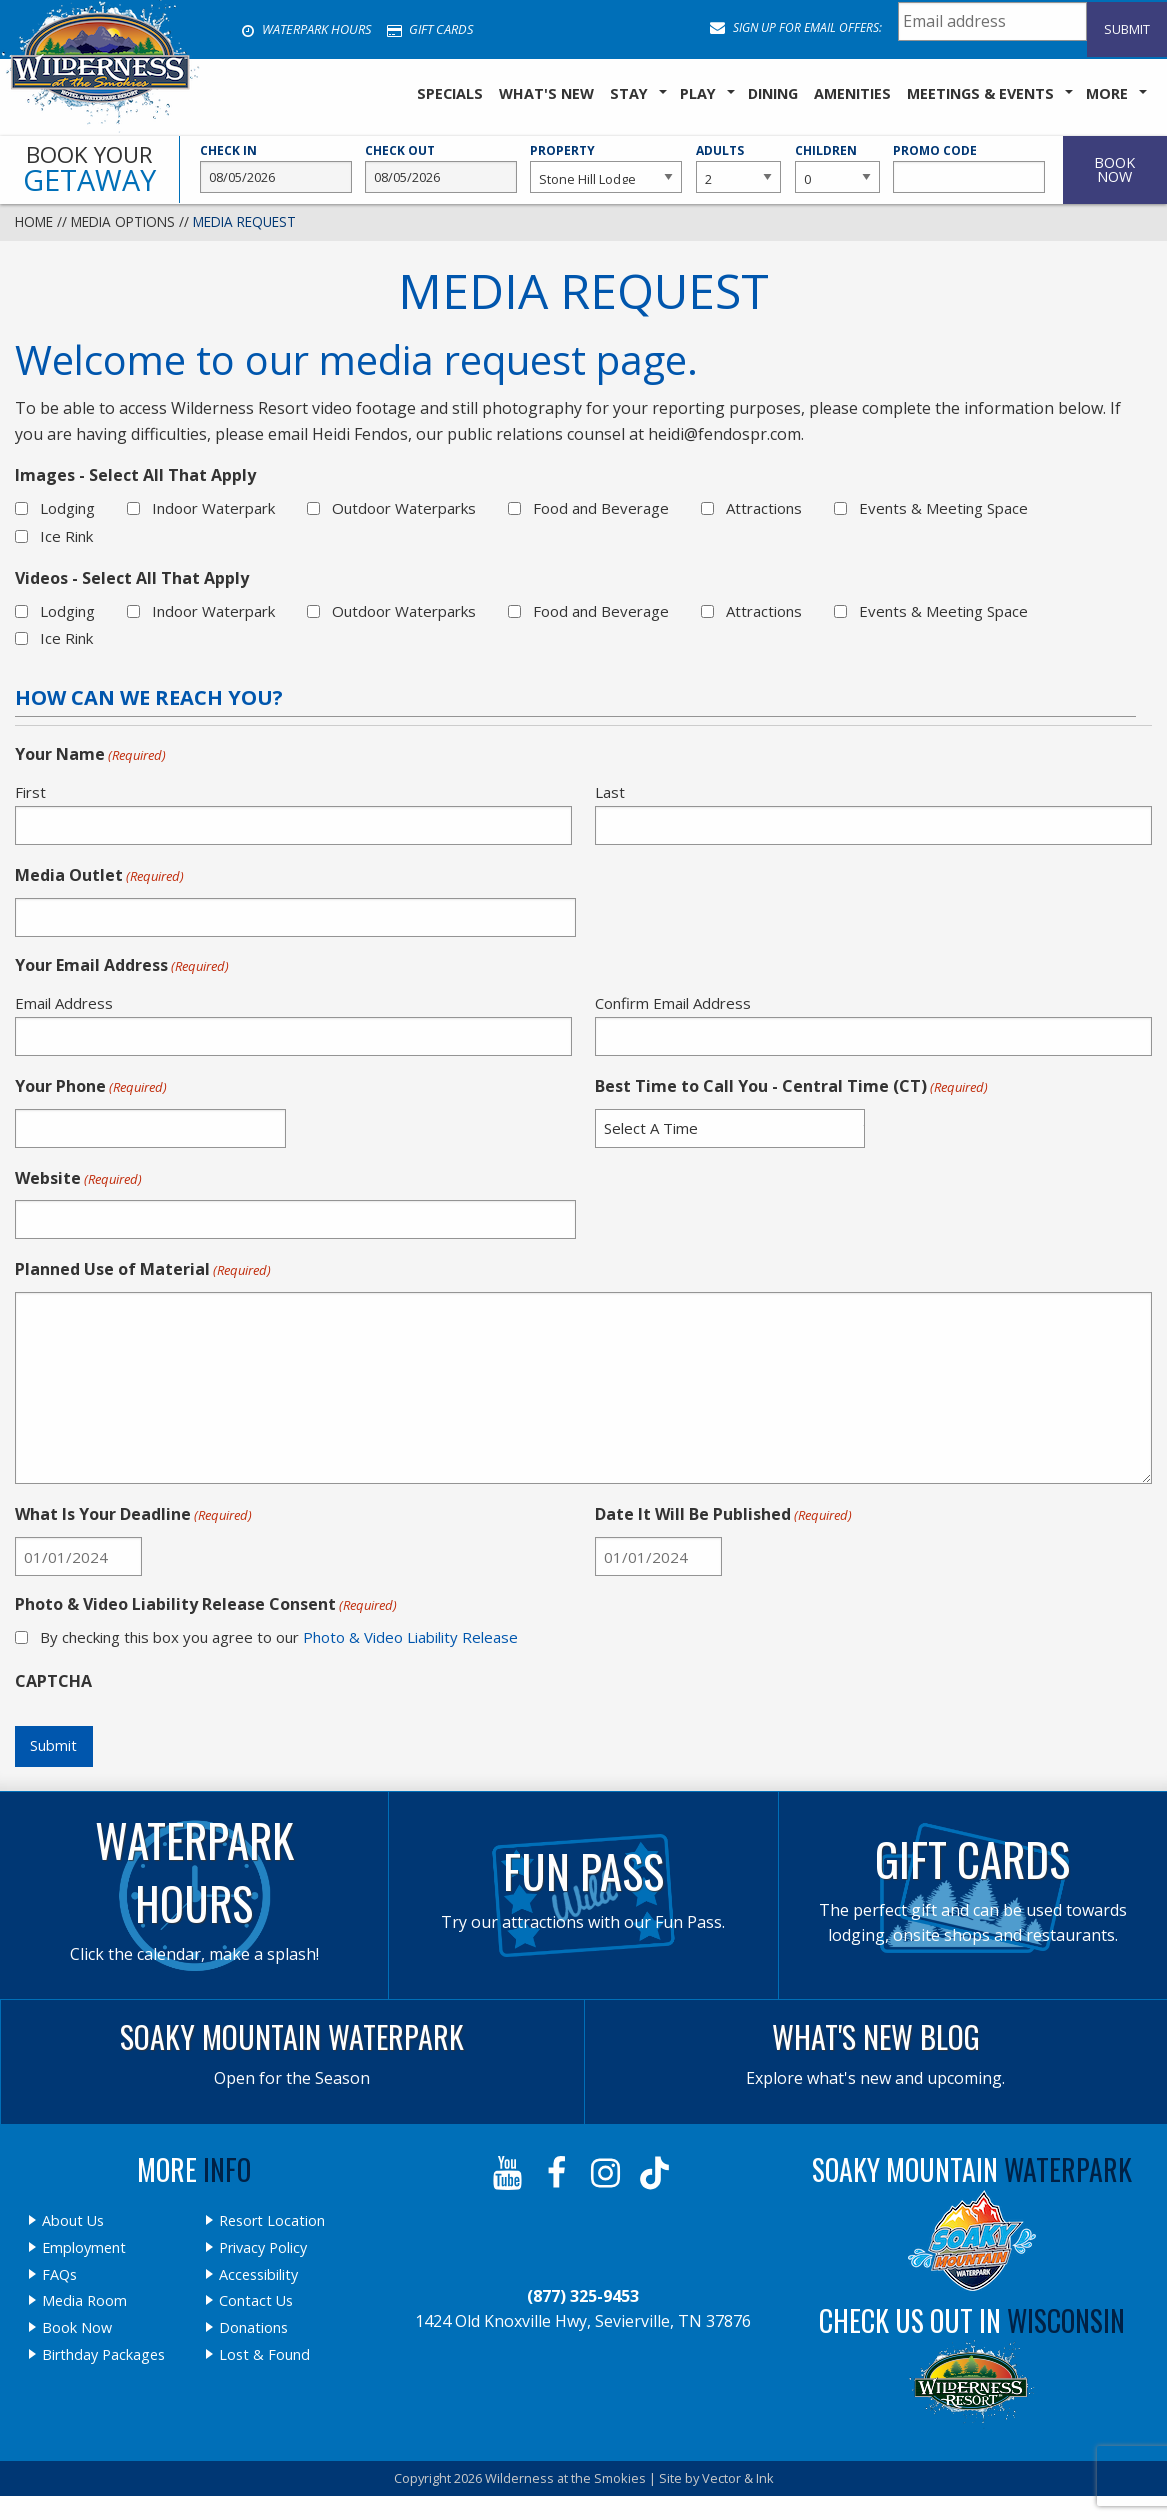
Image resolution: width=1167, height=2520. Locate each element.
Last (610, 792)
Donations (253, 2328)
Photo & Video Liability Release (410, 1637)
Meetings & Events (980, 93)
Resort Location (272, 2221)
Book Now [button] (1114, 169)
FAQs (59, 2275)
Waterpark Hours (306, 29)
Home (34, 221)
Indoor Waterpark (213, 508)
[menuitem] (450, 95)
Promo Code (969, 168)
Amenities (852, 93)
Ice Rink (66, 536)
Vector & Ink (738, 2478)
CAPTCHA (53, 1681)
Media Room (84, 2301)
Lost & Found (264, 2355)
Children (837, 168)
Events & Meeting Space (943, 508)
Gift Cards (430, 29)
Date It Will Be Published (723, 1515)
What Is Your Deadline (133, 1515)
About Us (73, 2221)
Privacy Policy (263, 2248)
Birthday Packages (103, 2355)
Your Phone (91, 1087)
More (1107, 93)
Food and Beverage (601, 508)
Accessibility (258, 2275)
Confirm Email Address (673, 1003)
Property (606, 168)
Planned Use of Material (143, 1270)
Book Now (77, 2328)
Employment (84, 2248)
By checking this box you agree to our (279, 1637)
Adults (738, 168)
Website (78, 1179)
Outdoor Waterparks (404, 508)
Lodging (67, 508)
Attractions (764, 508)
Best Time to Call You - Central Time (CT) (791, 1087)
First (30, 792)
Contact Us (256, 2301)
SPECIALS (450, 93)
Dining (773, 93)
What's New (546, 93)
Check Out (441, 168)
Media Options (123, 221)
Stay (629, 93)
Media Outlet (99, 876)
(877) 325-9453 (583, 2296)
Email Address (64, 1003)
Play (698, 93)
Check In (276, 168)
